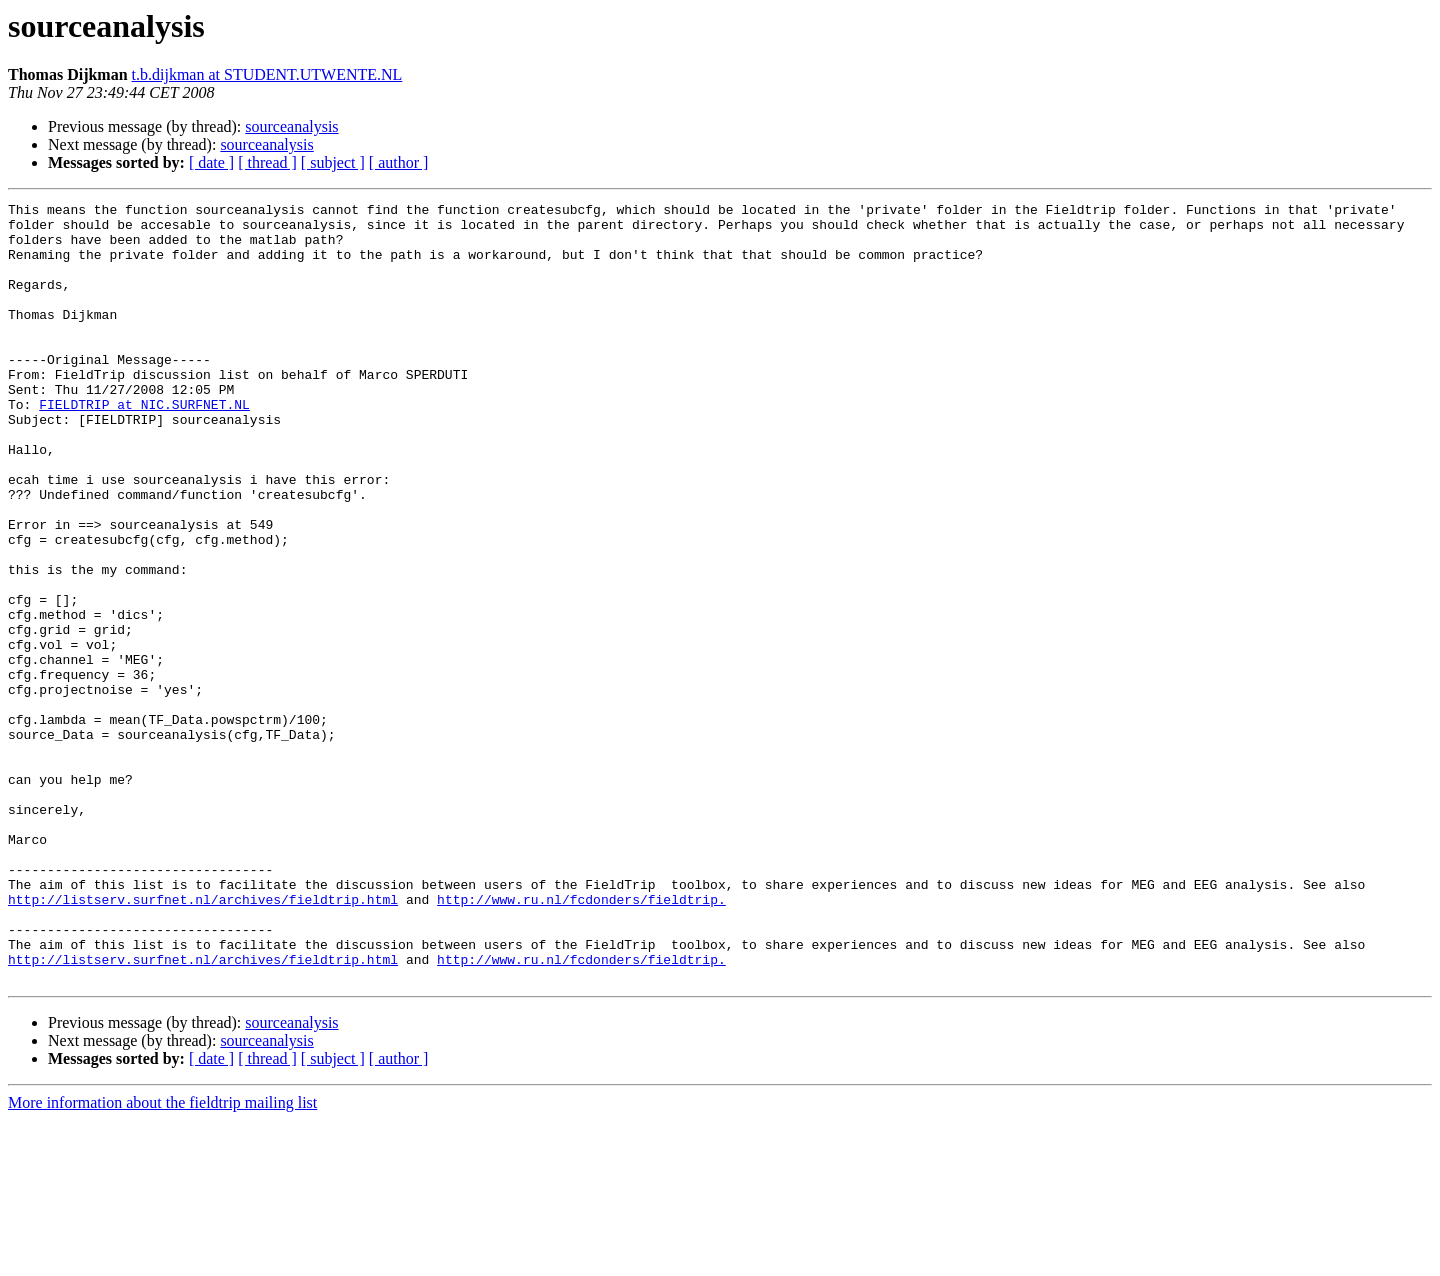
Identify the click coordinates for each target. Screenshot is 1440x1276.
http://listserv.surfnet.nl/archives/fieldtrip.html (203, 1040)
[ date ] (211, 162)
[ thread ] (267, 162)
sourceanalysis (291, 126)
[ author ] (399, 162)
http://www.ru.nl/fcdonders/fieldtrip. (581, 1040)
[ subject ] (333, 162)
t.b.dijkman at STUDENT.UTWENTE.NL (267, 74)
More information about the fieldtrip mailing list (162, 1258)
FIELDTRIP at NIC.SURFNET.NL (144, 446)
